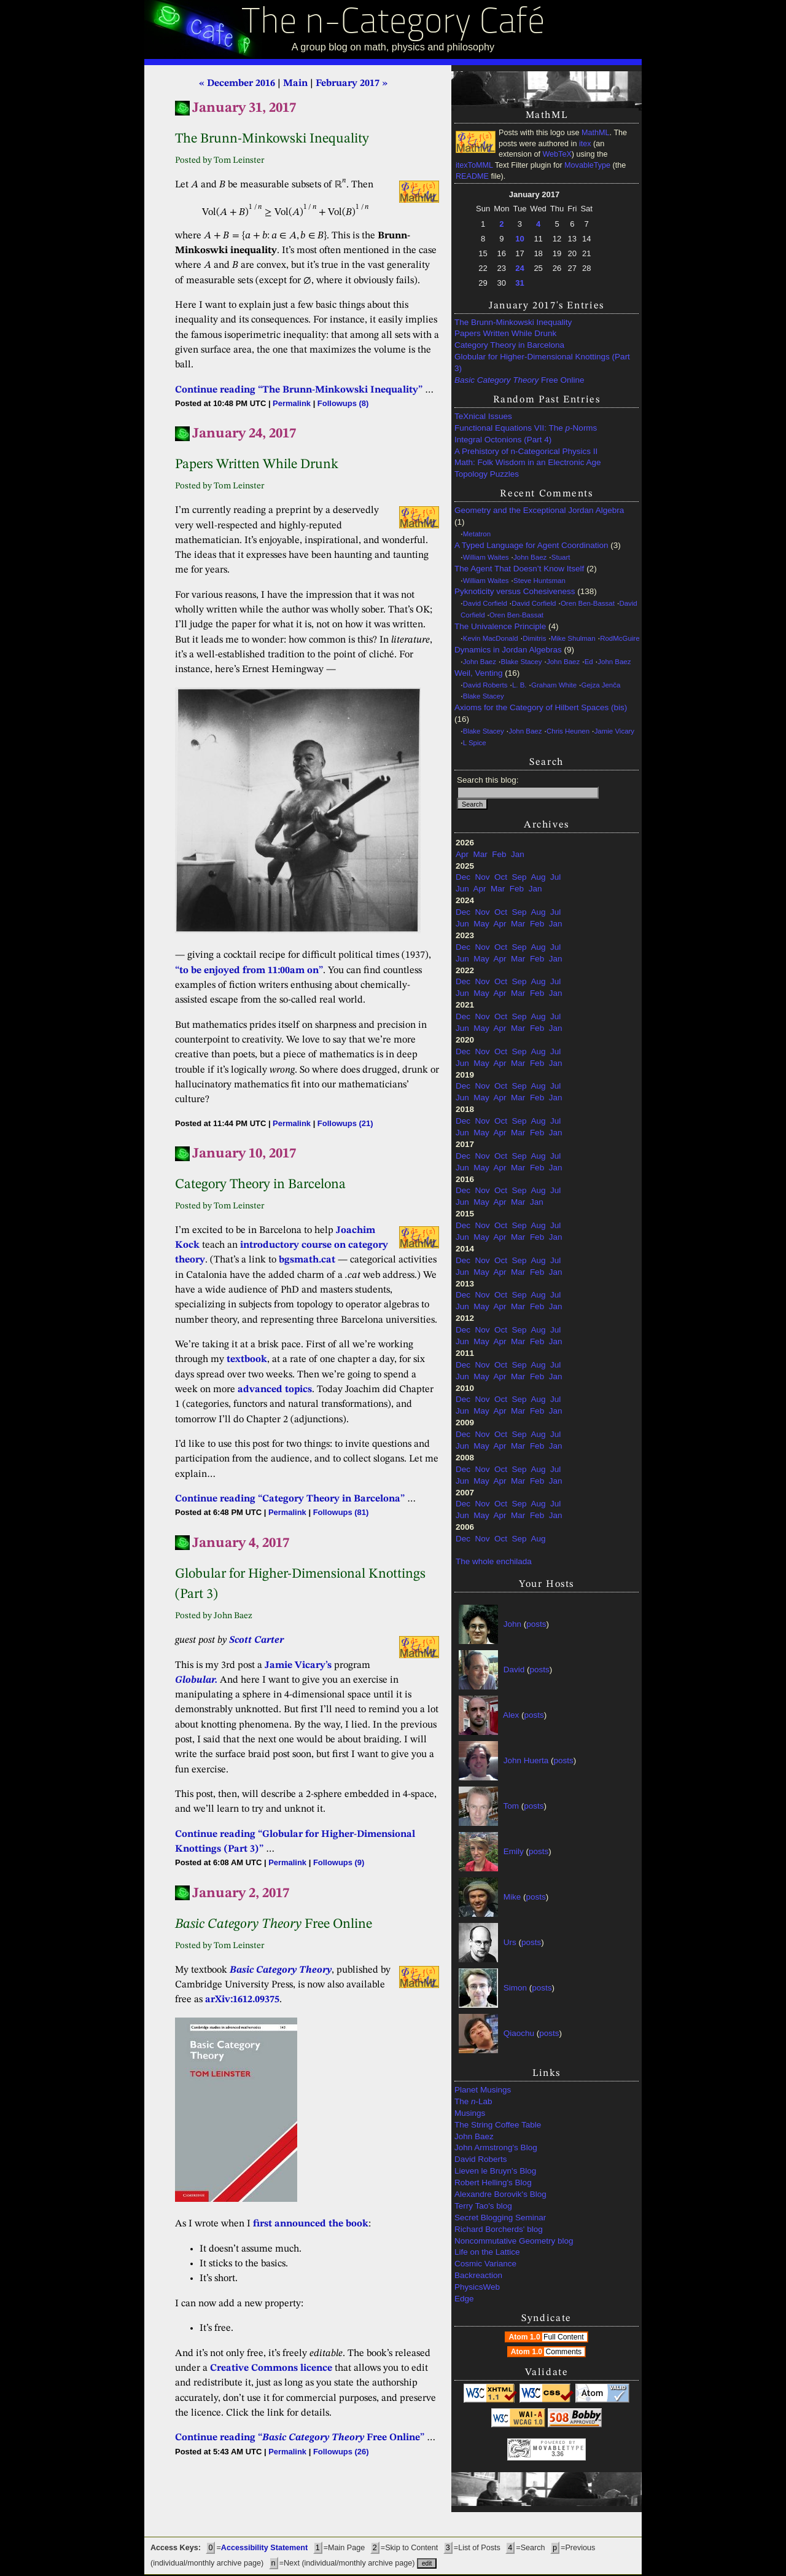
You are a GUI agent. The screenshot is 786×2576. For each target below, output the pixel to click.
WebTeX (556, 154)
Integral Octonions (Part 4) (502, 439)
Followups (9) (338, 1862)
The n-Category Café (393, 23)
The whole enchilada (494, 1561)
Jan (517, 854)
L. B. (519, 685)
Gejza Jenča (601, 685)
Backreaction (478, 2275)
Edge (464, 2298)
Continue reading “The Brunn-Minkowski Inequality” (298, 390)
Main (295, 83)
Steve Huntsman (539, 580)
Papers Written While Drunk (505, 333)
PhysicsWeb (477, 2287)
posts (536, 1624)
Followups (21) (345, 1123)
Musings (469, 2113)
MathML (596, 132)
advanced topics (275, 1390)
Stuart (560, 557)
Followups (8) (342, 403)
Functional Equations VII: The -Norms (525, 428)
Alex (511, 1715)
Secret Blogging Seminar (500, 2217)
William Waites (486, 557)
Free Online (519, 380)
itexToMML (474, 165)
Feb (499, 854)
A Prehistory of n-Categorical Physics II (525, 451)
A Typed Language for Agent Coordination (531, 545)
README (472, 176)
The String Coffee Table (497, 2124)
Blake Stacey (521, 661)
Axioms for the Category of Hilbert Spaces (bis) (540, 707)
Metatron (477, 534)
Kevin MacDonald (490, 638)
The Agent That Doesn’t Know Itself (519, 568)
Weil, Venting (478, 673)
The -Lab (473, 2101)
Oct (500, 877)
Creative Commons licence (271, 2368)
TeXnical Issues (483, 416)
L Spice (474, 742)
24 (519, 268)
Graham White (554, 685)
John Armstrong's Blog (495, 2147)
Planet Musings (482, 2089)
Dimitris (534, 638)
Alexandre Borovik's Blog (500, 2194)
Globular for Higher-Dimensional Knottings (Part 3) (542, 362)
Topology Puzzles (486, 474)
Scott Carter (256, 1640)
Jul (555, 877)
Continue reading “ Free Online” (299, 2438)
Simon (515, 1987)
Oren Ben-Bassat (588, 603)
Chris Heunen (568, 731)
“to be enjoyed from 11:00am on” (249, 971)
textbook (247, 1359)
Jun (462, 888)
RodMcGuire (619, 638)
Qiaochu (519, 2033)
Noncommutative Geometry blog (514, 2240)
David (514, 1669)
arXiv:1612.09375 (242, 2000)
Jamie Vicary (614, 731)
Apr (462, 854)
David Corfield (485, 603)
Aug (538, 877)
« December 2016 (237, 83)
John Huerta (526, 1760)
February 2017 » (351, 83)
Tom (511, 1806)
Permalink (292, 403)
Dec (463, 877)
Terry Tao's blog (483, 2205)
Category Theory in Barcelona (509, 345)
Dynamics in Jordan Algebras (508, 649)
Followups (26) (341, 2451)
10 (519, 238)
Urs (510, 1942)
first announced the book (310, 2224)
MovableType (587, 165)
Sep (519, 877)
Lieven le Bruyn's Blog (495, 2170)
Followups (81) (341, 1512)
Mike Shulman (573, 638)
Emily (514, 1851)
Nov (482, 877)
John (512, 1624)
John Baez (530, 557)
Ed (589, 661)
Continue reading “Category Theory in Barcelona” (290, 1499)
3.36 (557, 2454)
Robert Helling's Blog (493, 2182)
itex (585, 143)
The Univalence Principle (500, 626)
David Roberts (485, 685)
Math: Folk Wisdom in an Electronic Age (527, 462)
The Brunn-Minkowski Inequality (513, 322)
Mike (512, 1896)
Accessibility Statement (264, 2547)
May (481, 923)
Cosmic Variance (485, 2263)
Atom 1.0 (547, 2337)
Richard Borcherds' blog (498, 2229)
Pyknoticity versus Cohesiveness (514, 591)
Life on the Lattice (487, 2252)
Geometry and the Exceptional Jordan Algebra (539, 510)
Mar (480, 854)
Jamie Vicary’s (298, 1665)
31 (519, 283)
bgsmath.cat (307, 1260)
